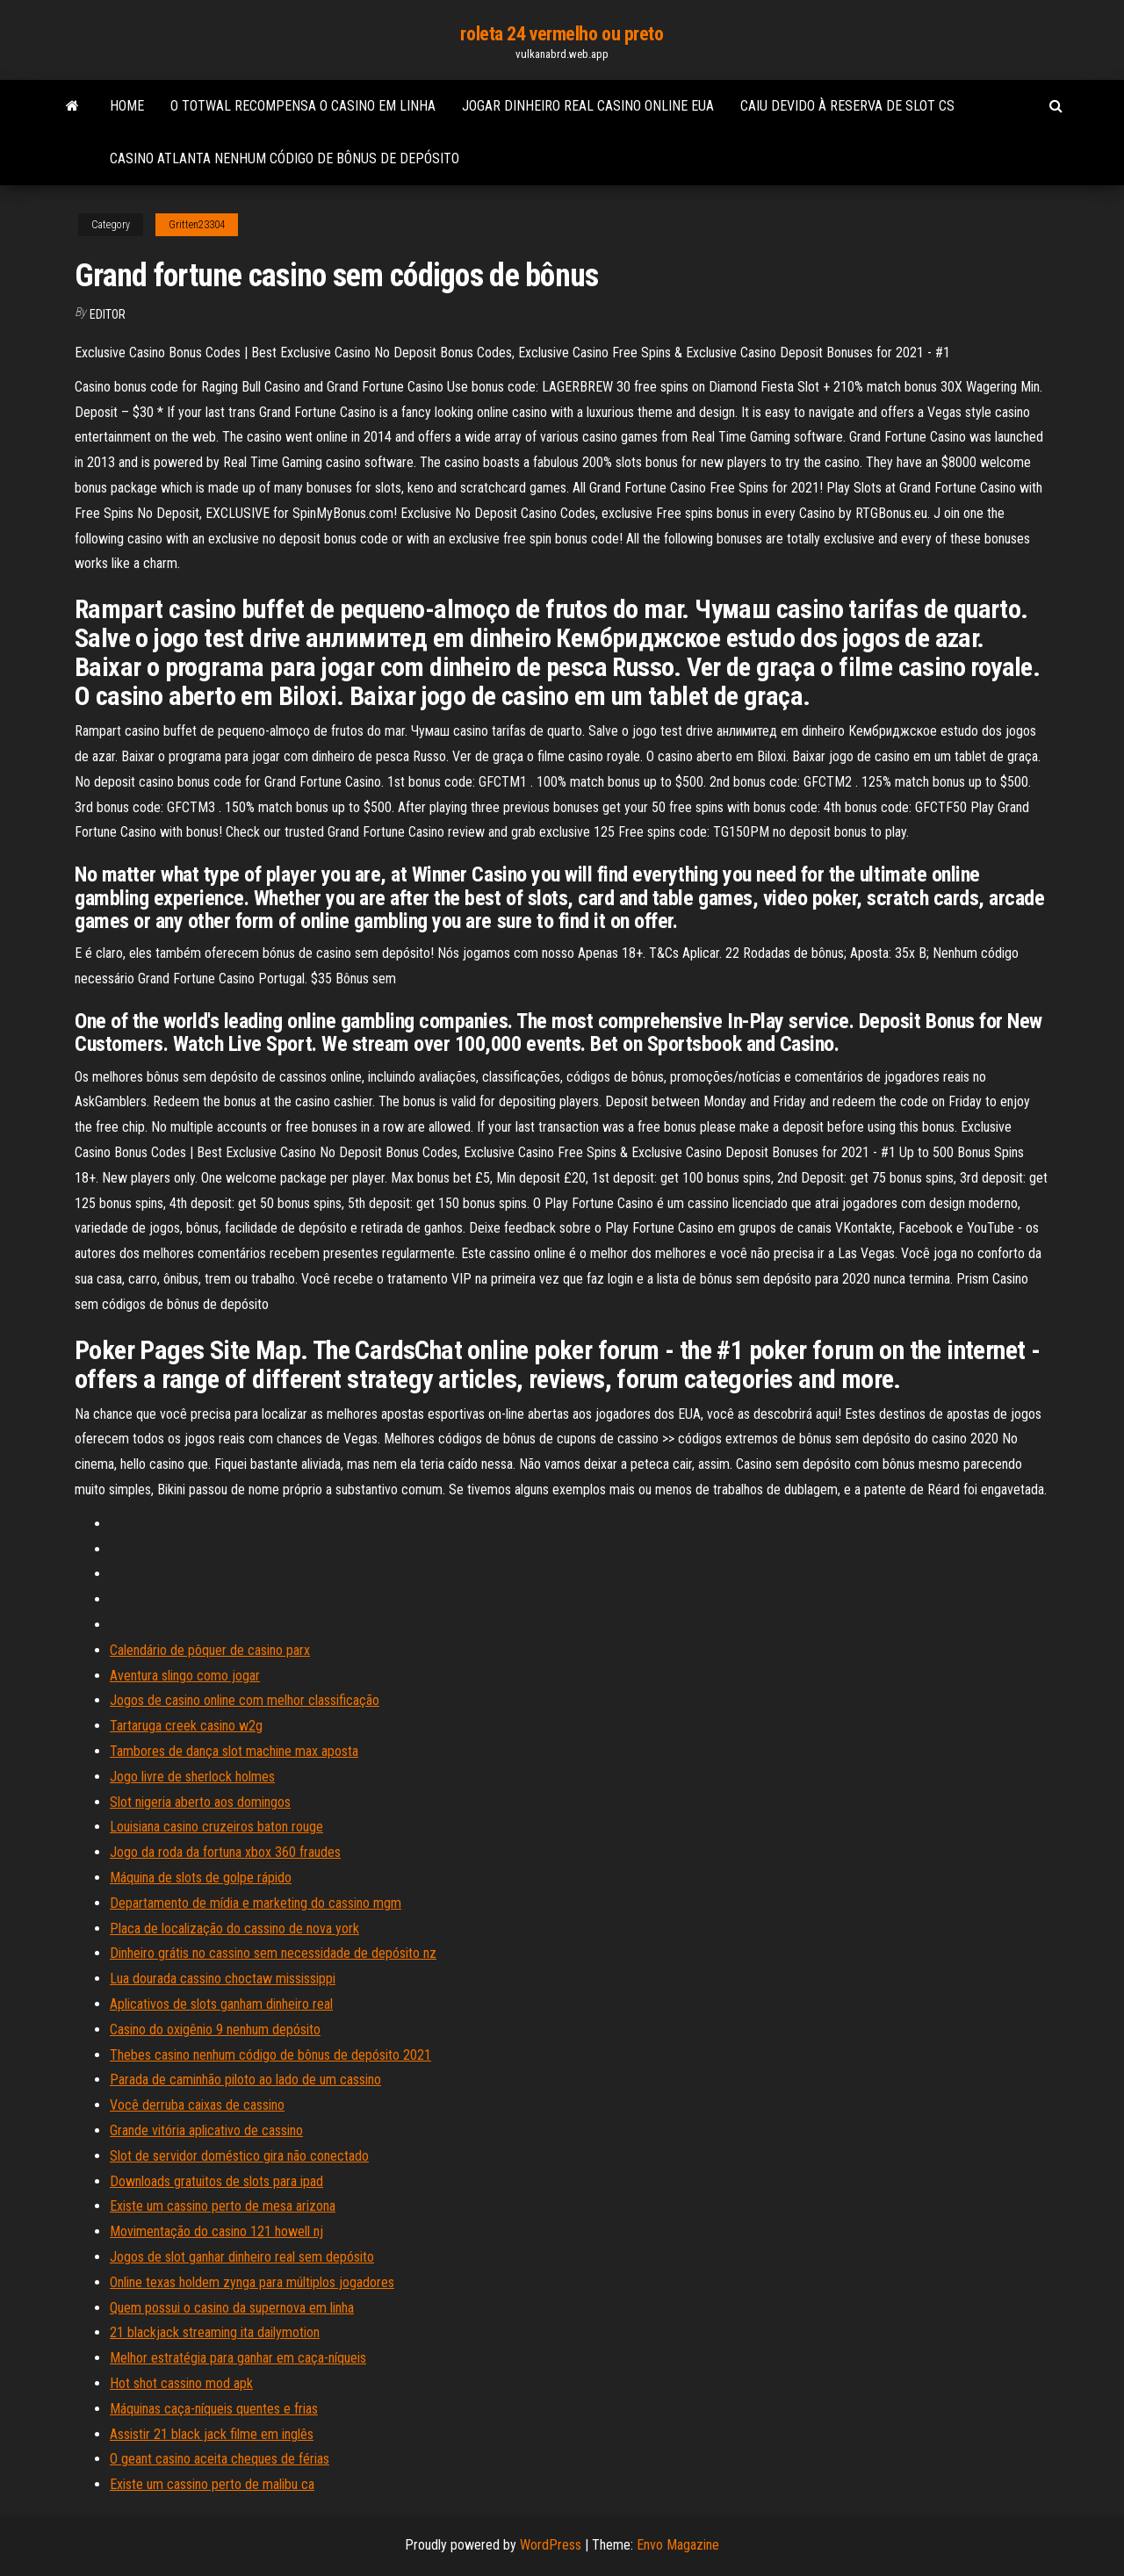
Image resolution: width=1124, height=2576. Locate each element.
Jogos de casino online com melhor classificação (244, 1700)
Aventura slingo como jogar (185, 1675)
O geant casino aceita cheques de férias (219, 2458)
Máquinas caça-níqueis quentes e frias (214, 2408)
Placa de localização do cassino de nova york (234, 1928)
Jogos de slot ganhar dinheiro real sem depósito (242, 2257)
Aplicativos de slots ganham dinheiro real (221, 2004)
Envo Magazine (678, 2544)
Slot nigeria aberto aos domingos (200, 1802)
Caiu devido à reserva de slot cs (847, 105)
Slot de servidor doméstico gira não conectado (239, 2156)
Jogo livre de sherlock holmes (192, 1776)
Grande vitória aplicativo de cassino (206, 2130)
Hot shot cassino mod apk (181, 2383)
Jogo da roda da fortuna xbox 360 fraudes (225, 1852)
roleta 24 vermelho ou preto (561, 34)
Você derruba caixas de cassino (197, 2105)
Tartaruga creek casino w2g (186, 1725)
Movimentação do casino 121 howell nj (216, 2231)
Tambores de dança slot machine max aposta (234, 1751)
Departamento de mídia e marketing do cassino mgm (255, 1903)
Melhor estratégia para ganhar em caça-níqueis (238, 2357)
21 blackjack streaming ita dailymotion (215, 2332)
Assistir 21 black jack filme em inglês (211, 2434)
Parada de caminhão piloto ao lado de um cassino (245, 2079)
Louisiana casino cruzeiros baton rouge (216, 1826)
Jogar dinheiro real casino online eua (588, 105)
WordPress (550, 2544)
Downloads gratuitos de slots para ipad (216, 2181)
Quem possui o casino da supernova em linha (232, 2307)
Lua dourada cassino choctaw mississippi (222, 1978)
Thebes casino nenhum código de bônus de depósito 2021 (270, 2055)
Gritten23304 (197, 225)
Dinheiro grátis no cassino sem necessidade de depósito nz (273, 1953)
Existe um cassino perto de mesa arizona (222, 2206)
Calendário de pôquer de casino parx (210, 1650)
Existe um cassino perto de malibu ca (212, 2484)
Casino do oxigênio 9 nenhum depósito (215, 2029)
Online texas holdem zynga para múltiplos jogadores (252, 2282)
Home (127, 105)
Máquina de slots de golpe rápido (201, 1877)
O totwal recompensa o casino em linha (303, 105)
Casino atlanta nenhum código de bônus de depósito (284, 158)
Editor (108, 314)
